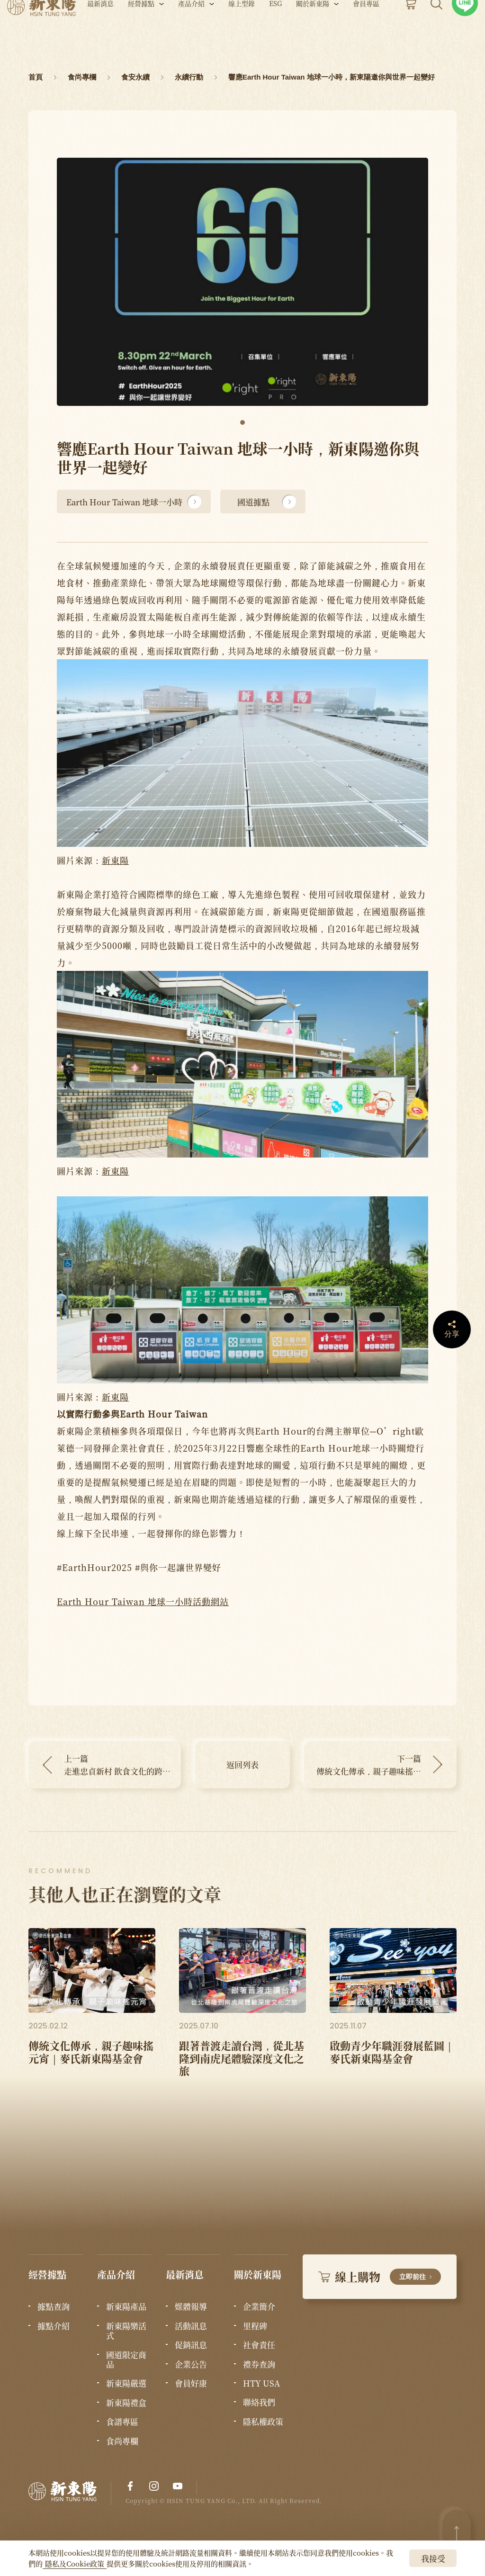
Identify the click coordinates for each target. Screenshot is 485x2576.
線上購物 (379, 2276)
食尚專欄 (122, 2441)
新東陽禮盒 (126, 2402)
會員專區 (366, 32)
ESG (275, 32)
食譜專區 (122, 2421)
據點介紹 (53, 2326)
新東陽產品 (126, 2306)
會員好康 (191, 2383)
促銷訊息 (191, 2345)
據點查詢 (53, 2306)
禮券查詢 (259, 2364)
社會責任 (259, 2345)
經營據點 (141, 32)
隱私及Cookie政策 (74, 2563)
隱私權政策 (263, 2421)
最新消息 (100, 32)
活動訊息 (191, 2326)
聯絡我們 (259, 2402)
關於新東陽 (312, 32)
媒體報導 (191, 2306)
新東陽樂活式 (126, 2331)
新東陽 (115, 860)
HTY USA (261, 2383)
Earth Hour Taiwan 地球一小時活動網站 (143, 1601)
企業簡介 (259, 2306)
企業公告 (191, 2364)
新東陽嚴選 (126, 2383)
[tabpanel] (242, 282)
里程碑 (255, 2326)
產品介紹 (191, 32)
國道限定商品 (126, 2360)
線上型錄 (241, 32)
